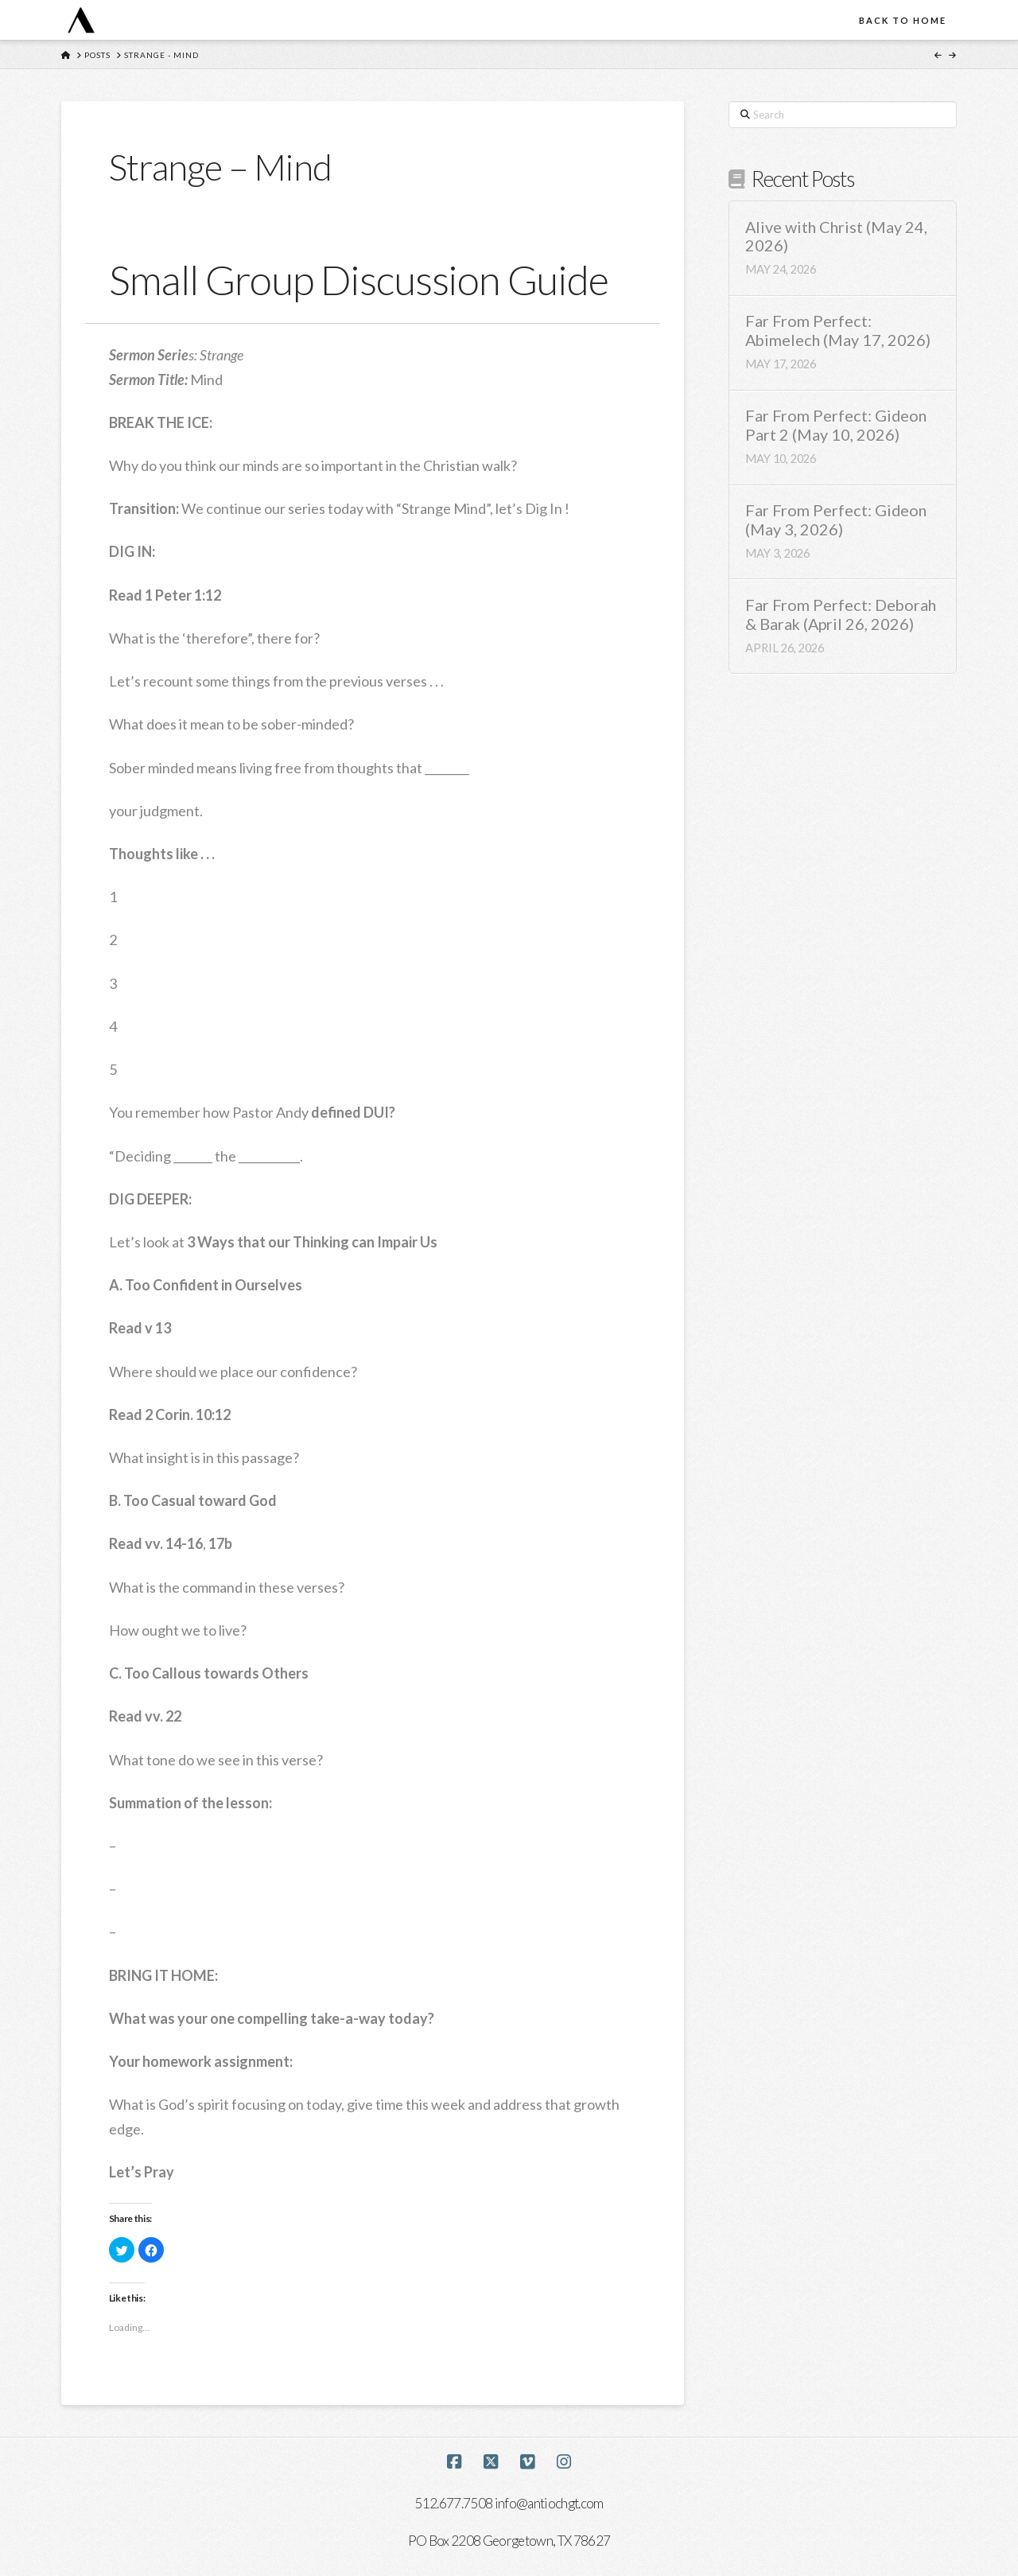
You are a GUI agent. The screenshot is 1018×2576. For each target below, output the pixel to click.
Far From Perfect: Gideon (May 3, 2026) (836, 520)
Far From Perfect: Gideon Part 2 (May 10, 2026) (836, 425)
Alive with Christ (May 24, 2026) (836, 236)
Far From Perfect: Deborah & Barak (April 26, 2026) (840, 614)
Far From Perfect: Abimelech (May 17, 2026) (838, 330)
